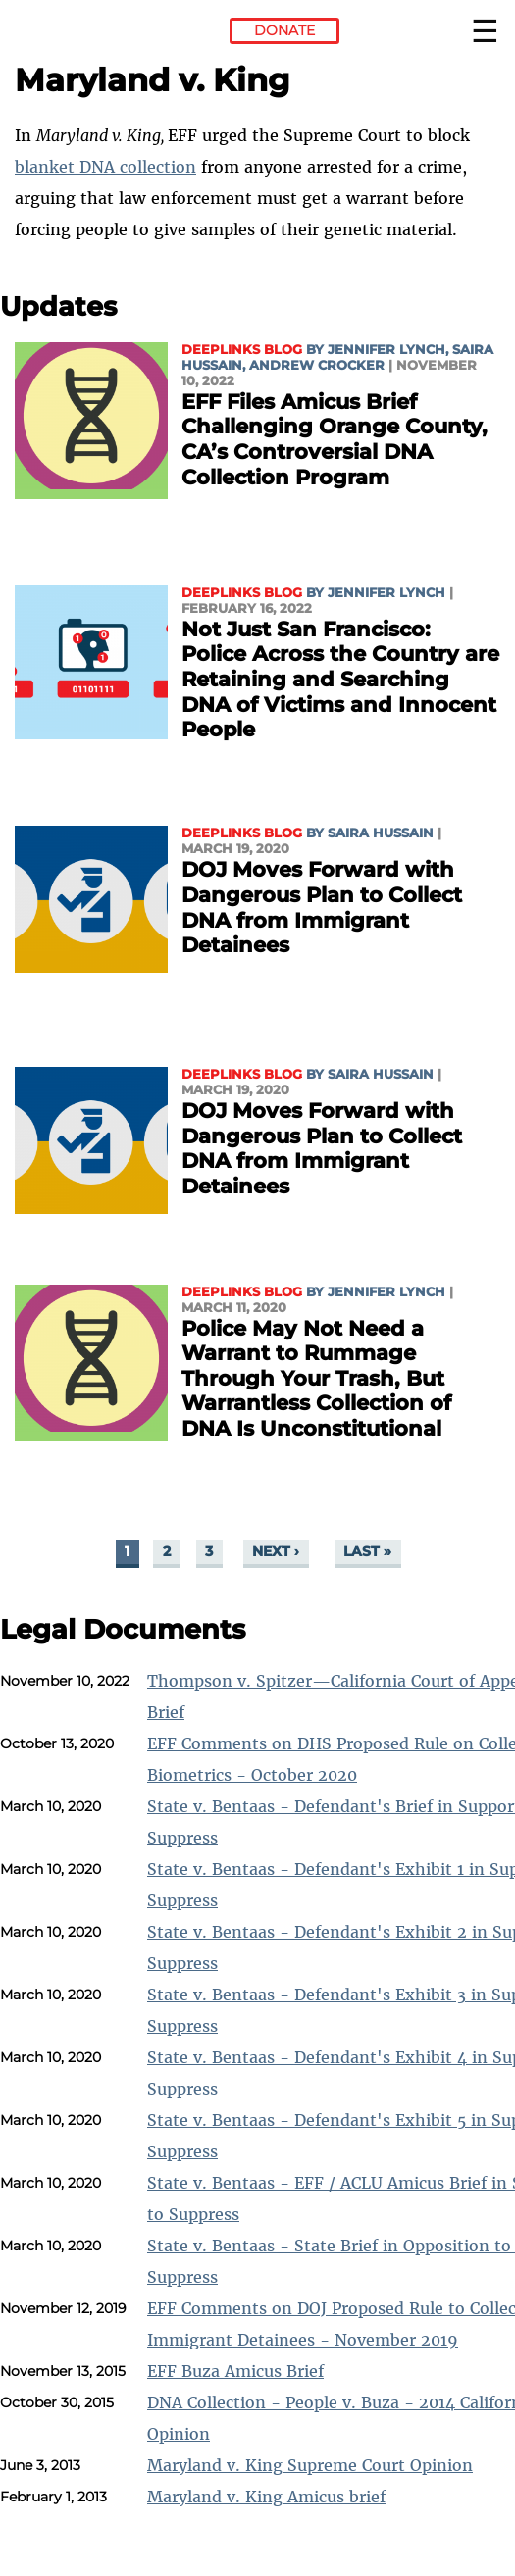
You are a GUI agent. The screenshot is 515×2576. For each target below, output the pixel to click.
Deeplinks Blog (241, 349)
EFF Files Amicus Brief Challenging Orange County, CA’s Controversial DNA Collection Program (334, 439)
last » (367, 1552)
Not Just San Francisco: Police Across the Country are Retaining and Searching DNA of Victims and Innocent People (340, 679)
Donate (284, 30)
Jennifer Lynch (386, 349)
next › (275, 1552)
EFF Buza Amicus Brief (235, 2371)
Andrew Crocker (317, 365)
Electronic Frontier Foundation (68, 34)
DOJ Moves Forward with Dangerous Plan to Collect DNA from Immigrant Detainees (321, 907)
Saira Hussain (381, 833)
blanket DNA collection (105, 167)
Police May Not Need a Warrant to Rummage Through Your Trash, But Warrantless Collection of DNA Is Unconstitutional (316, 1378)
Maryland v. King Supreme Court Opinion (310, 2465)
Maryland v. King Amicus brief (266, 2496)
